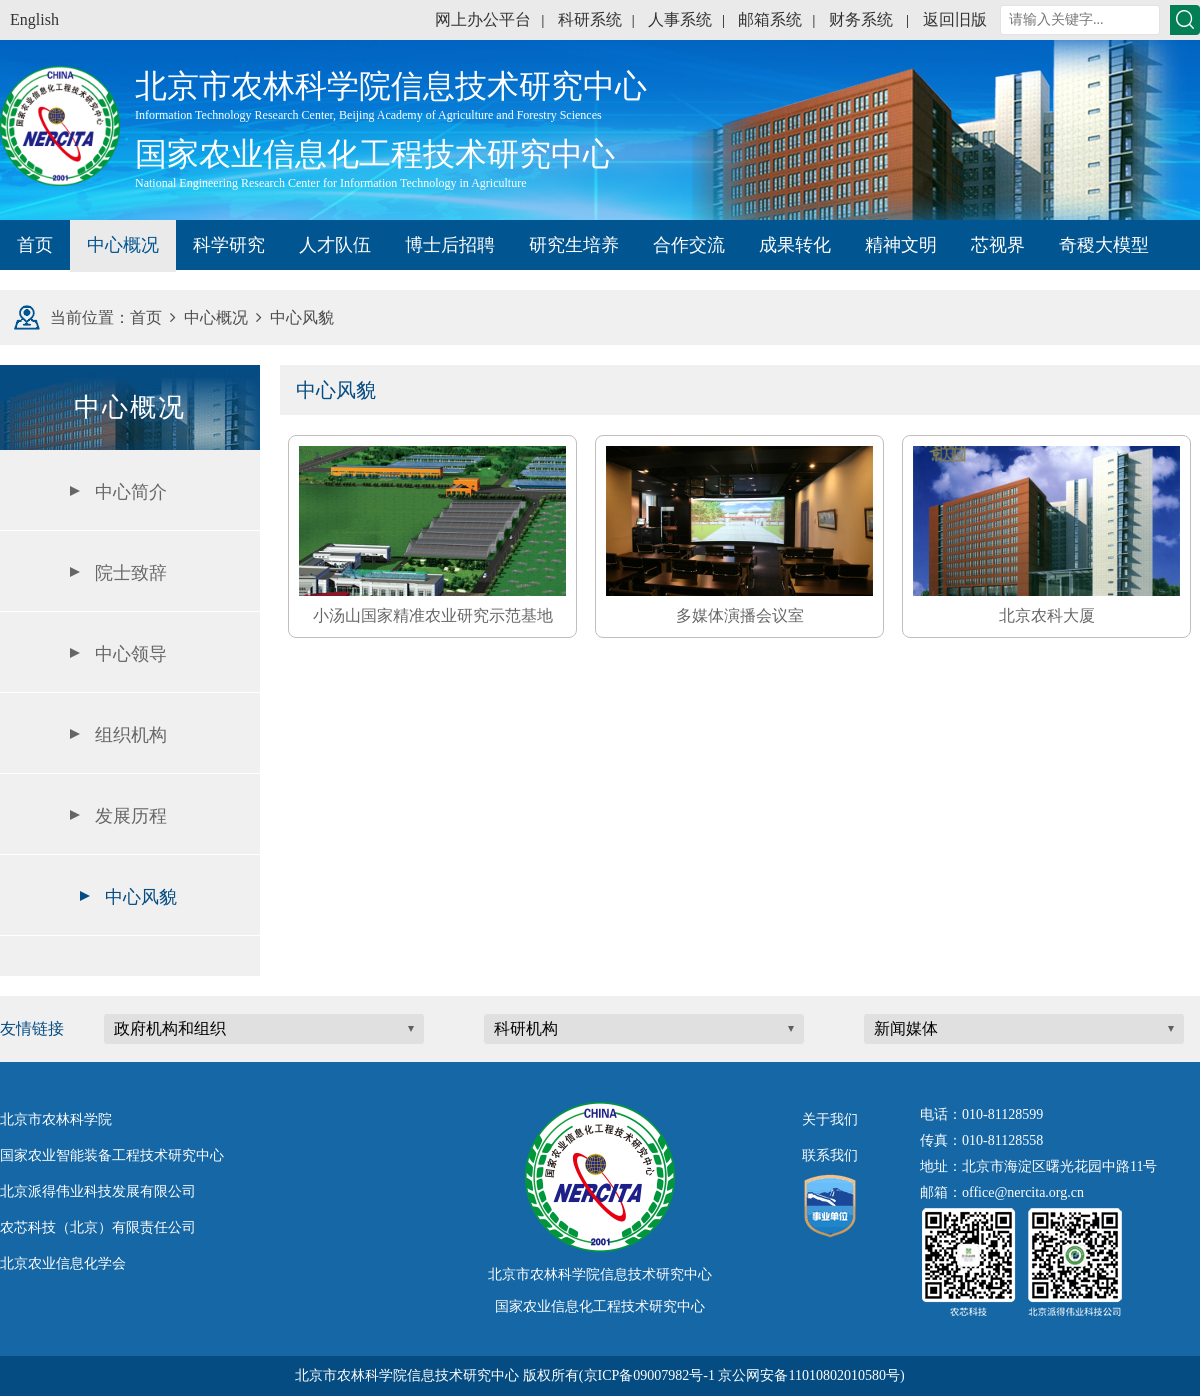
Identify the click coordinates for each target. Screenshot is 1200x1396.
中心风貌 (141, 897)
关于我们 (830, 1119)
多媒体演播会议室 (740, 615)
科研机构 (526, 1028)
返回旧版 (955, 19)
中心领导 (131, 654)
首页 (35, 245)
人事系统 (680, 19)
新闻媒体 (906, 1028)
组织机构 (131, 735)
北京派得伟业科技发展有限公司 (98, 1191)
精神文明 (901, 245)
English (34, 19)
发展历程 (131, 816)
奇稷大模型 (1104, 245)
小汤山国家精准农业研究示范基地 (433, 615)
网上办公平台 (483, 19)
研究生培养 (574, 245)
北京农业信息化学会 (63, 1263)
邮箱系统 (770, 19)
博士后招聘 (450, 245)
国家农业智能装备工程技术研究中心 (112, 1155)
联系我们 (830, 1155)
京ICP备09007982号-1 (649, 1375)
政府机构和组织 (170, 1028)
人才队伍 (335, 245)
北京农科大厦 (1047, 615)
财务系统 (861, 19)
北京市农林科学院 (56, 1119)
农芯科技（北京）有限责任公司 (98, 1227)
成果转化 (795, 245)
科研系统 (590, 19)
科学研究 (229, 245)
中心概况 (123, 245)
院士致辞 (131, 573)
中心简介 (131, 492)
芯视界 (998, 245)
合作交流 (689, 245)
